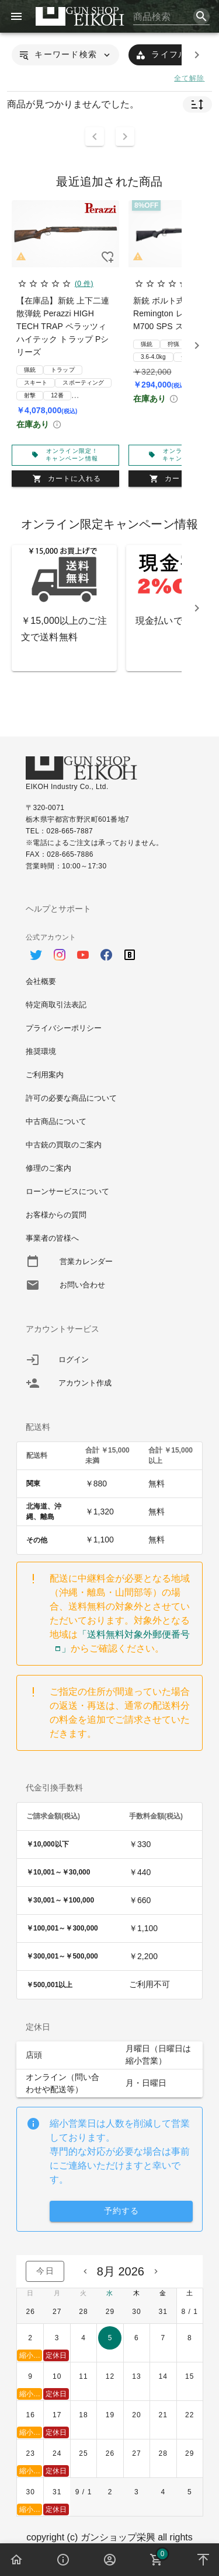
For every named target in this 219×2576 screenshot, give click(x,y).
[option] (109, 949)
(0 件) (84, 284)
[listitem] (109, 1359)
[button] (65, 54)
